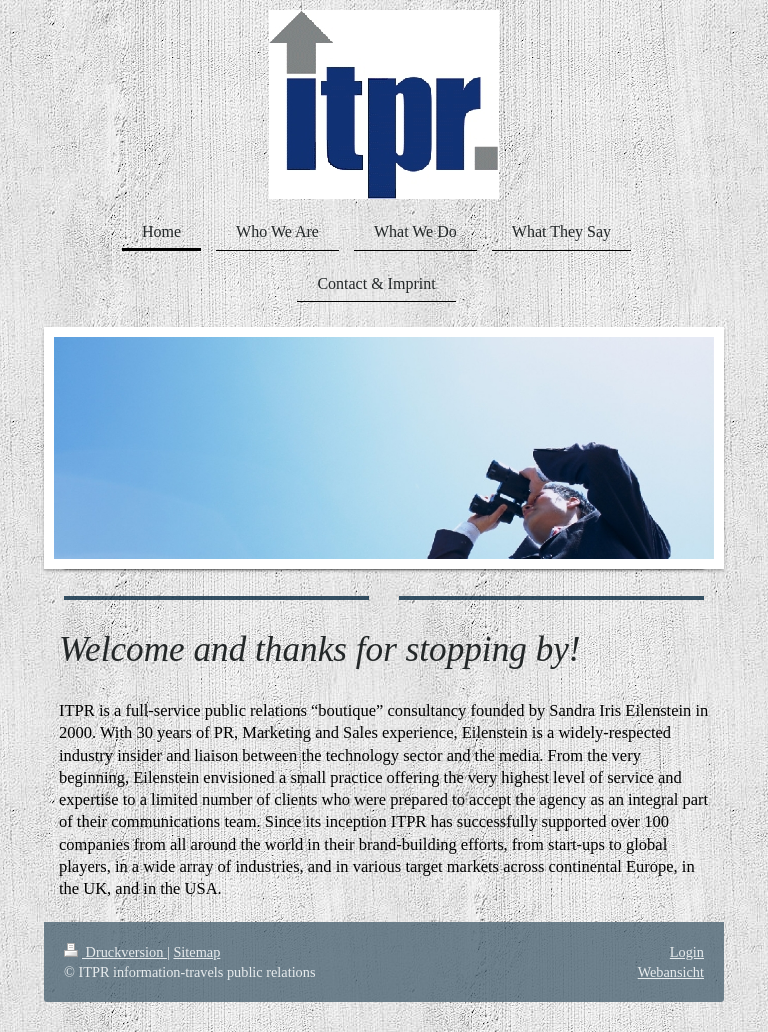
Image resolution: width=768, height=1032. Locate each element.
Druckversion (115, 952)
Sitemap (196, 952)
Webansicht (671, 972)
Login (687, 952)
